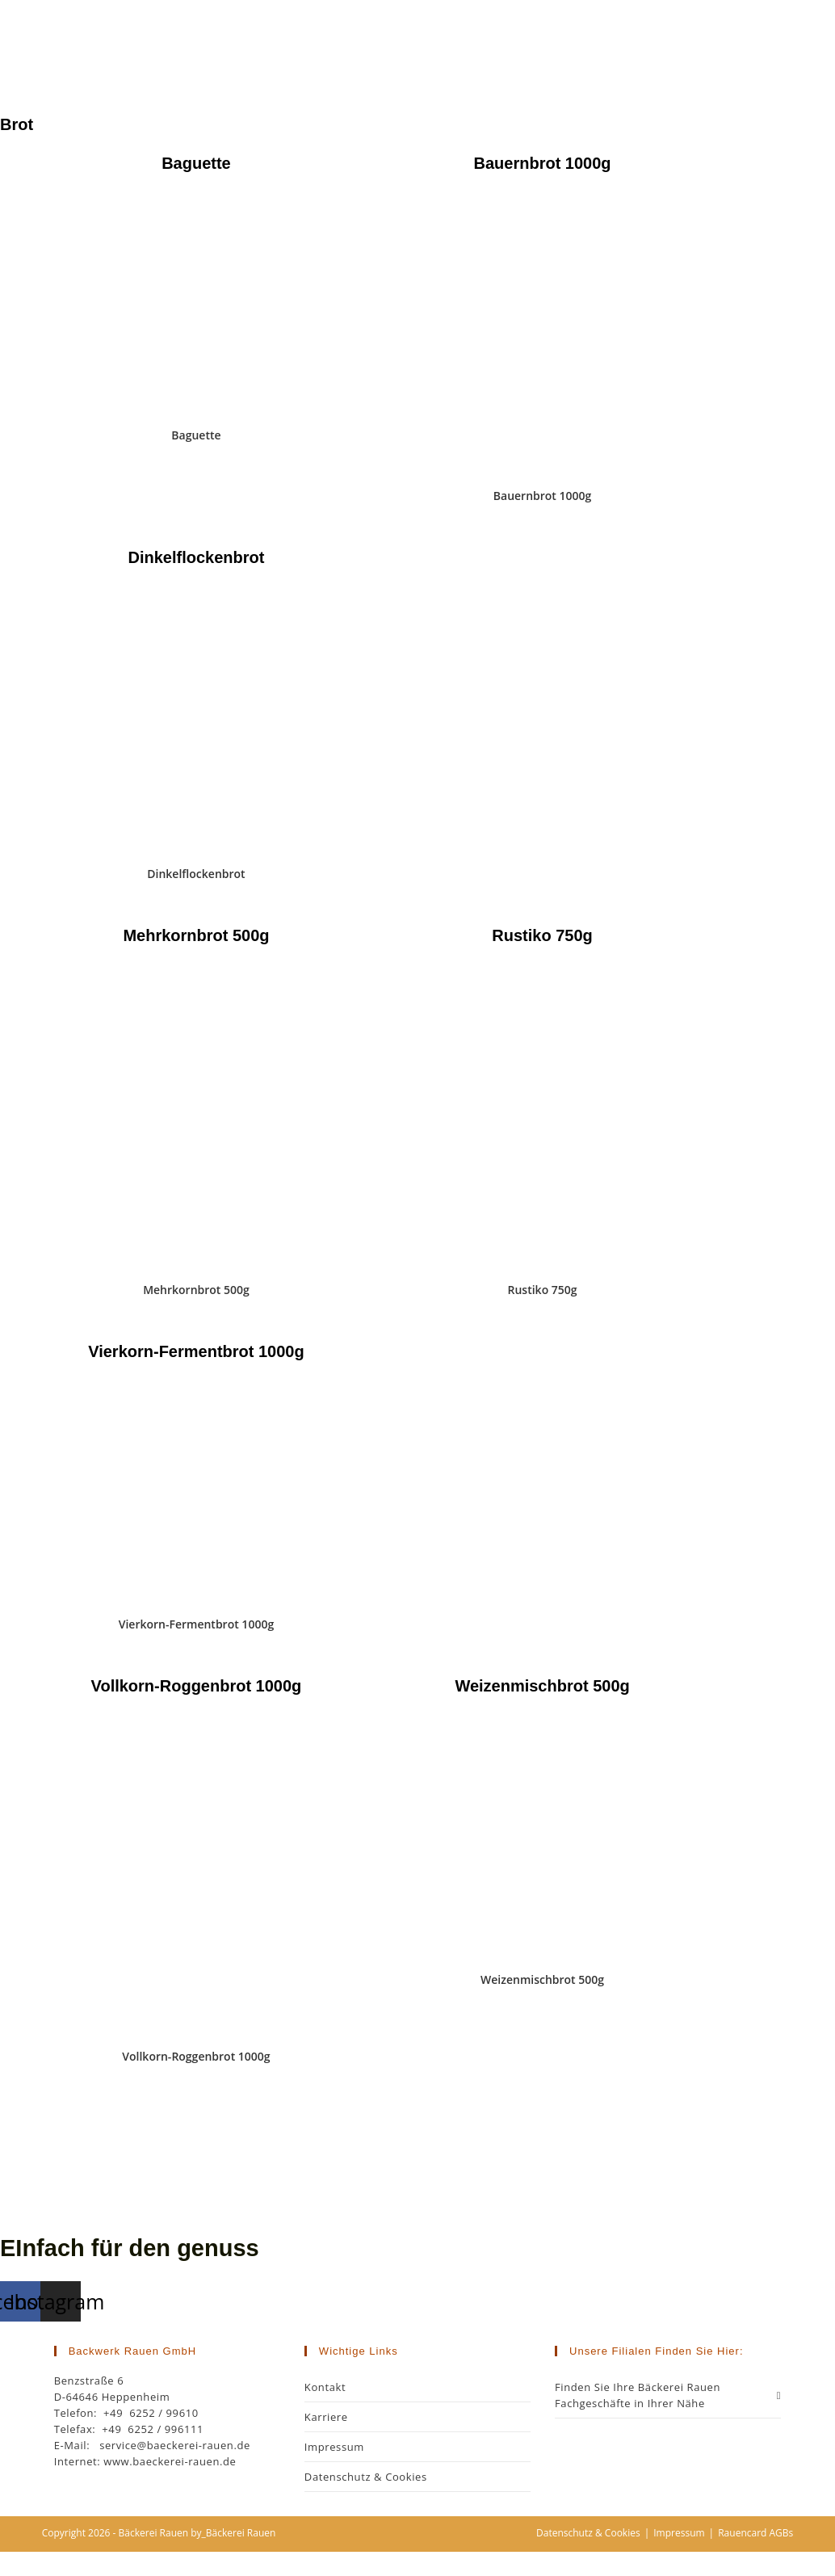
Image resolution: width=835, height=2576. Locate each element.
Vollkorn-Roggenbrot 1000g (196, 2056)
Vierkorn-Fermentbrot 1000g (196, 1624)
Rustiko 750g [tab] (542, 935)
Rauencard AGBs (755, 2533)
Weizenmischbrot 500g (542, 1979)
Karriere (326, 2417)
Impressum (334, 2446)
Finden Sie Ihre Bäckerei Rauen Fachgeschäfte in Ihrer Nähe (668, 2395)
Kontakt (325, 2387)
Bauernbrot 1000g (542, 495)
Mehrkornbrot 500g (196, 1289)
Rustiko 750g (542, 1289)
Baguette (195, 435)
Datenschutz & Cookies (365, 2476)
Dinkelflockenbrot (196, 873)
